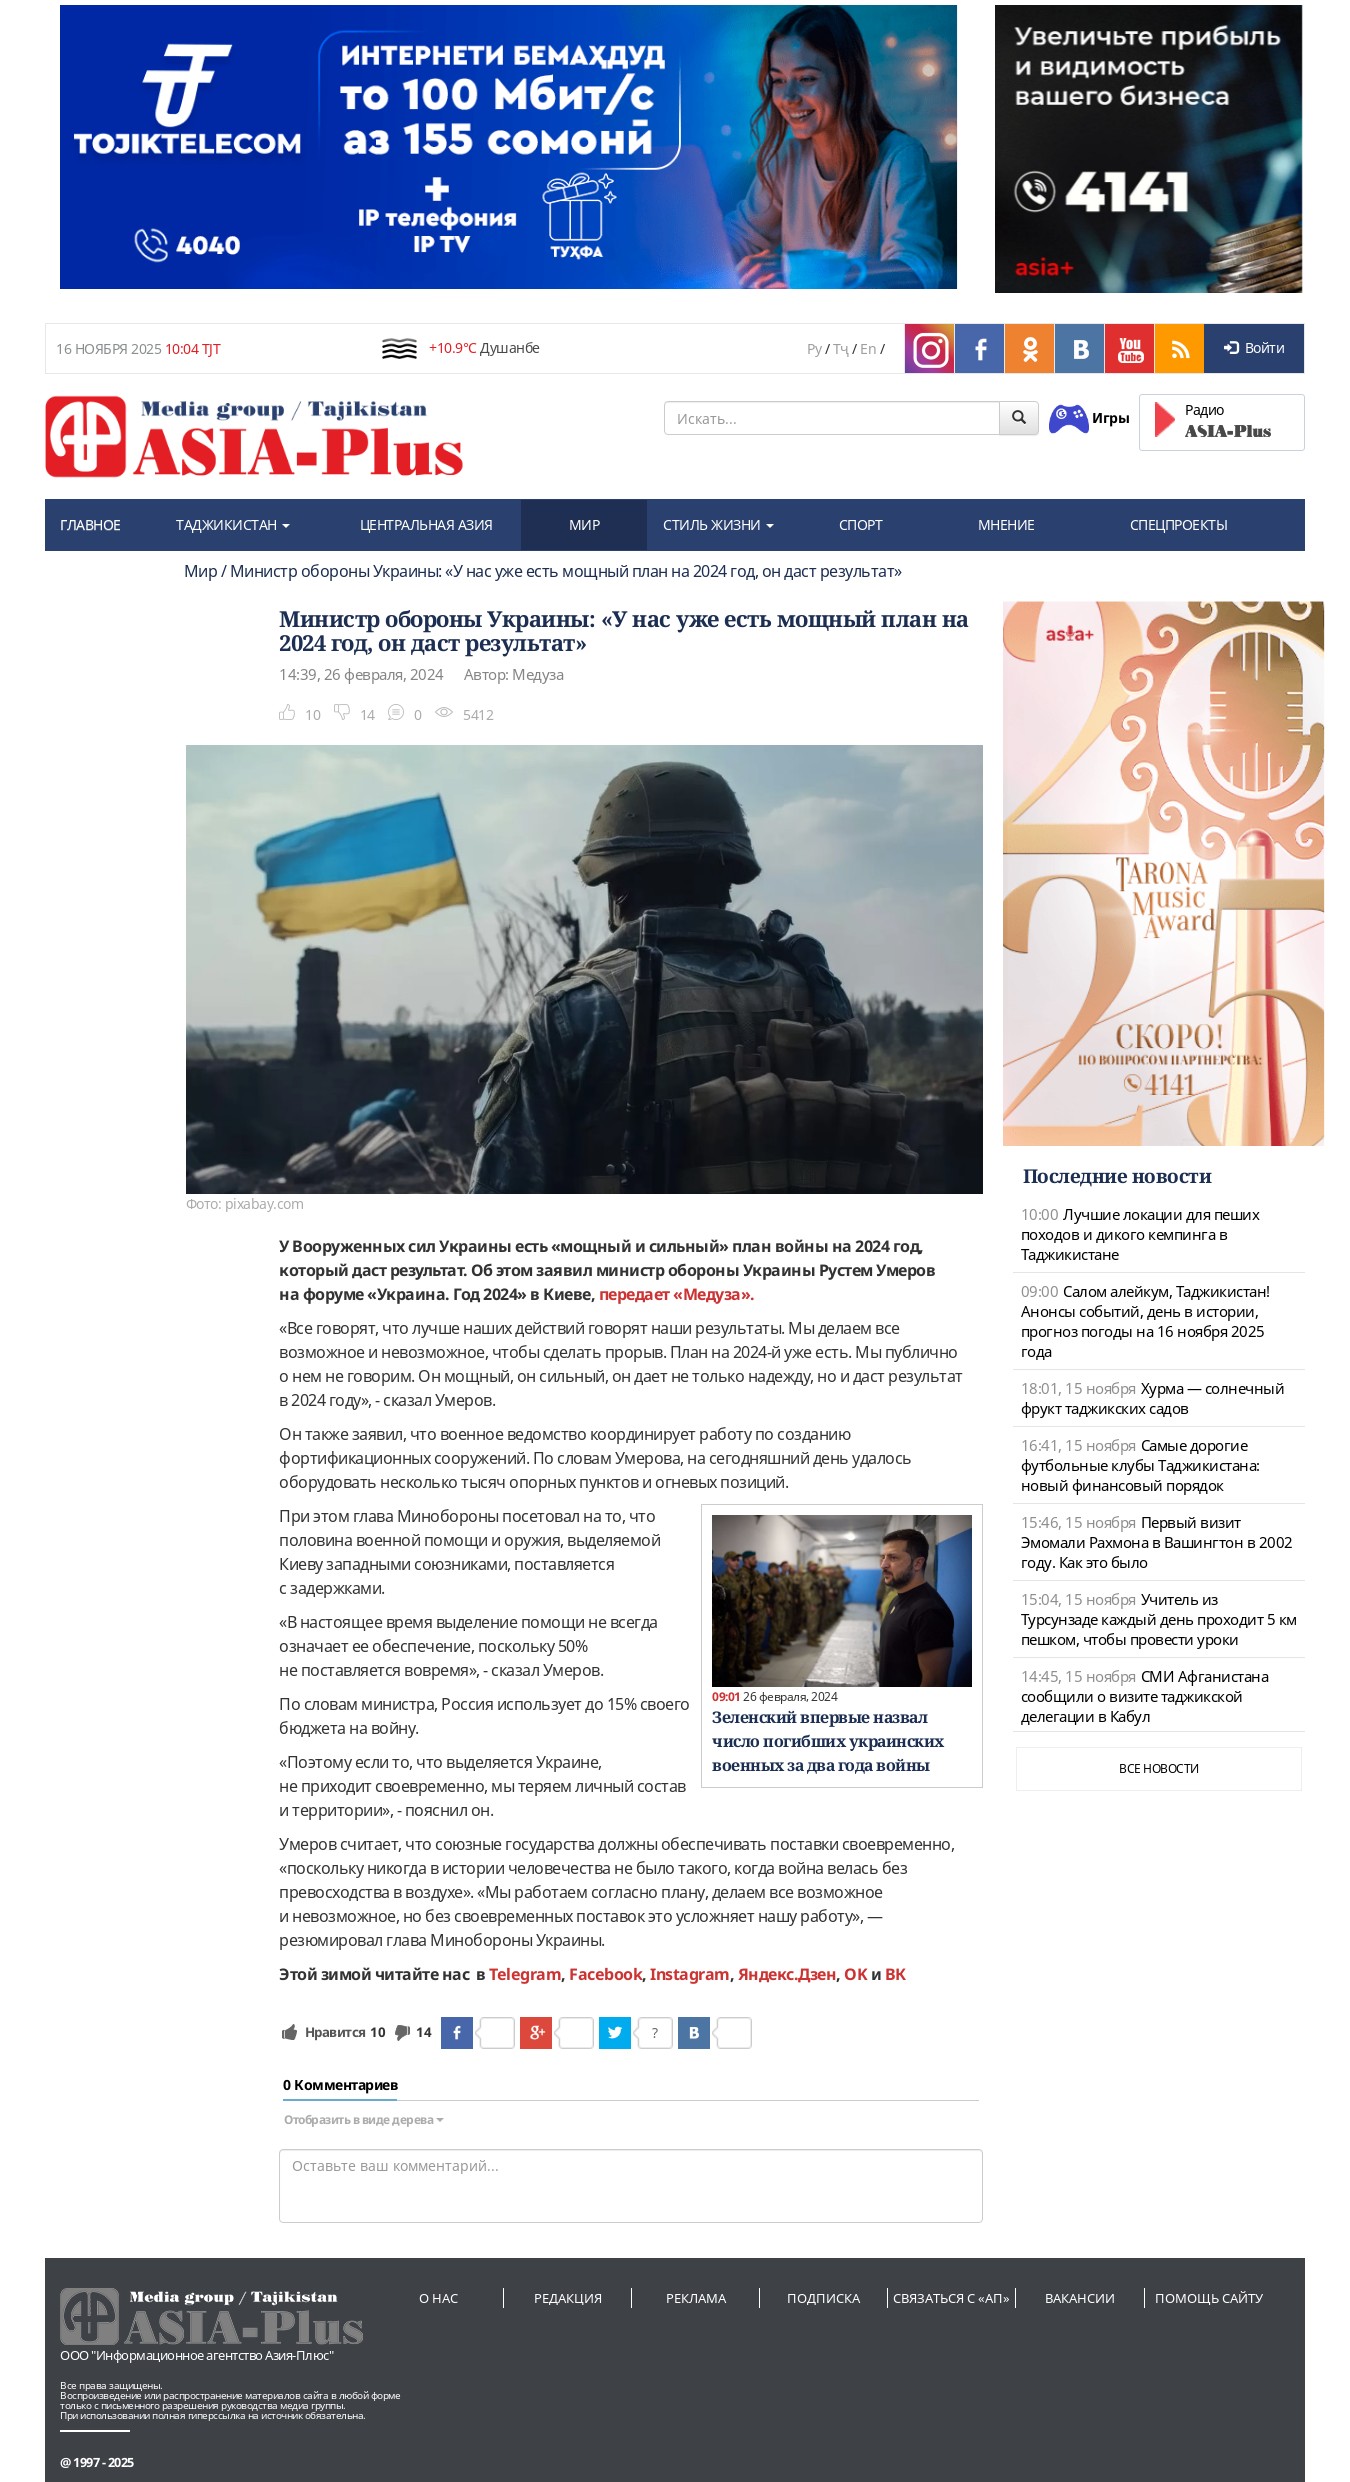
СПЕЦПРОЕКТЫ (1179, 524)
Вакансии (1080, 2298)
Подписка (823, 2298)
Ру (814, 348)
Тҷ (841, 348)
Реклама (696, 2298)
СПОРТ (861, 524)
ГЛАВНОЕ (90, 524)
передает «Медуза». (677, 1294)
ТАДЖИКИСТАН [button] (233, 524)
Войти (1254, 347)
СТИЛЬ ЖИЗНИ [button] (718, 524)
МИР (584, 524)
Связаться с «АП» (951, 2298)
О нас (438, 2298)
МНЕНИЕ (1006, 524)
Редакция (568, 2298)
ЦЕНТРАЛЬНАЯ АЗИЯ (426, 524)
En (868, 348)
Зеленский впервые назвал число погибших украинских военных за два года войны (828, 1741)
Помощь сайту (1209, 2298)
